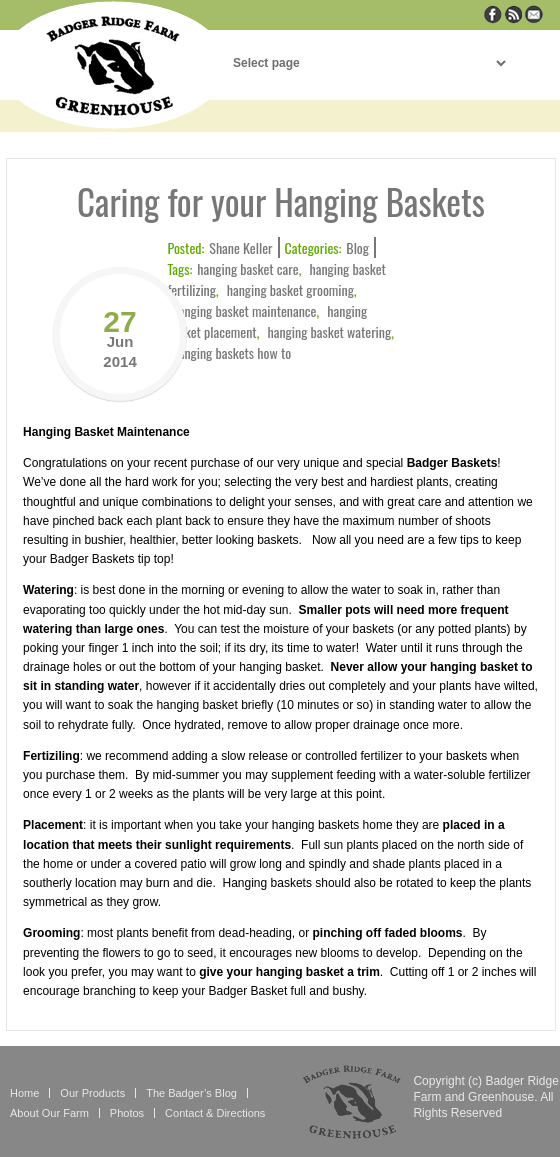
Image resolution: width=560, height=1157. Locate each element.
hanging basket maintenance (244, 310)
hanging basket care (247, 268)
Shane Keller (240, 247)
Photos (127, 1113)
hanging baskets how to (231, 352)
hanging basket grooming (290, 289)
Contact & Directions (215, 1113)
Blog (357, 247)
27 (119, 337)
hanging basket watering (330, 331)
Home (24, 1093)
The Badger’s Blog (191, 1093)
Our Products (92, 1093)
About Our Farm (49, 1113)
